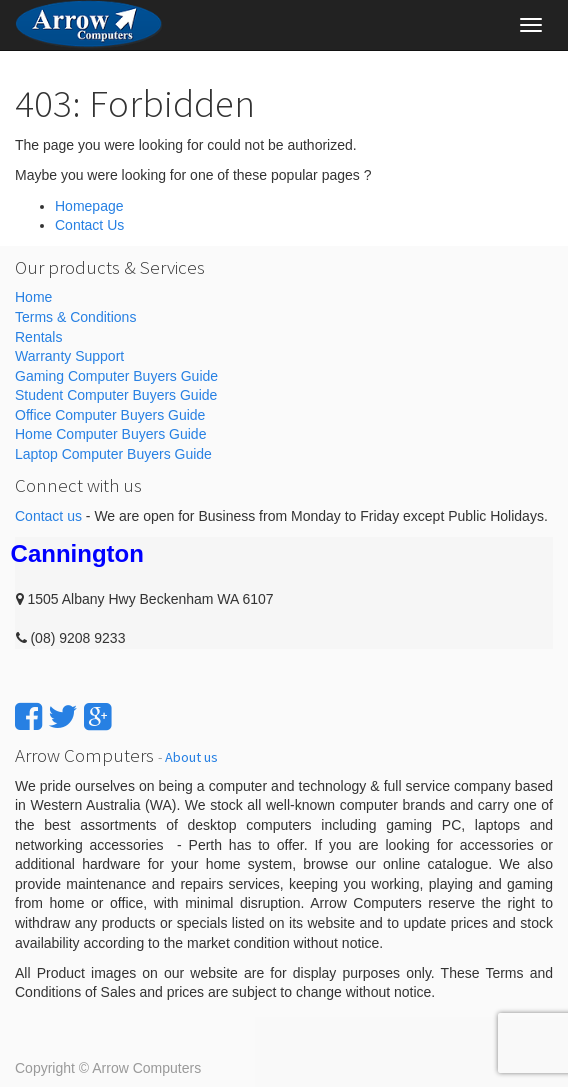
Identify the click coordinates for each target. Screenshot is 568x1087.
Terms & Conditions (75, 317)
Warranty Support (69, 356)
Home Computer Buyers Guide (110, 434)
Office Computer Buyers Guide (110, 415)
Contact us (48, 516)
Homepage (89, 206)
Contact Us (89, 225)
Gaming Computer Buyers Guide (116, 376)
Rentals (38, 337)
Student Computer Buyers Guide (116, 395)
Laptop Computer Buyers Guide (113, 454)
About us (191, 757)
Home (33, 297)
